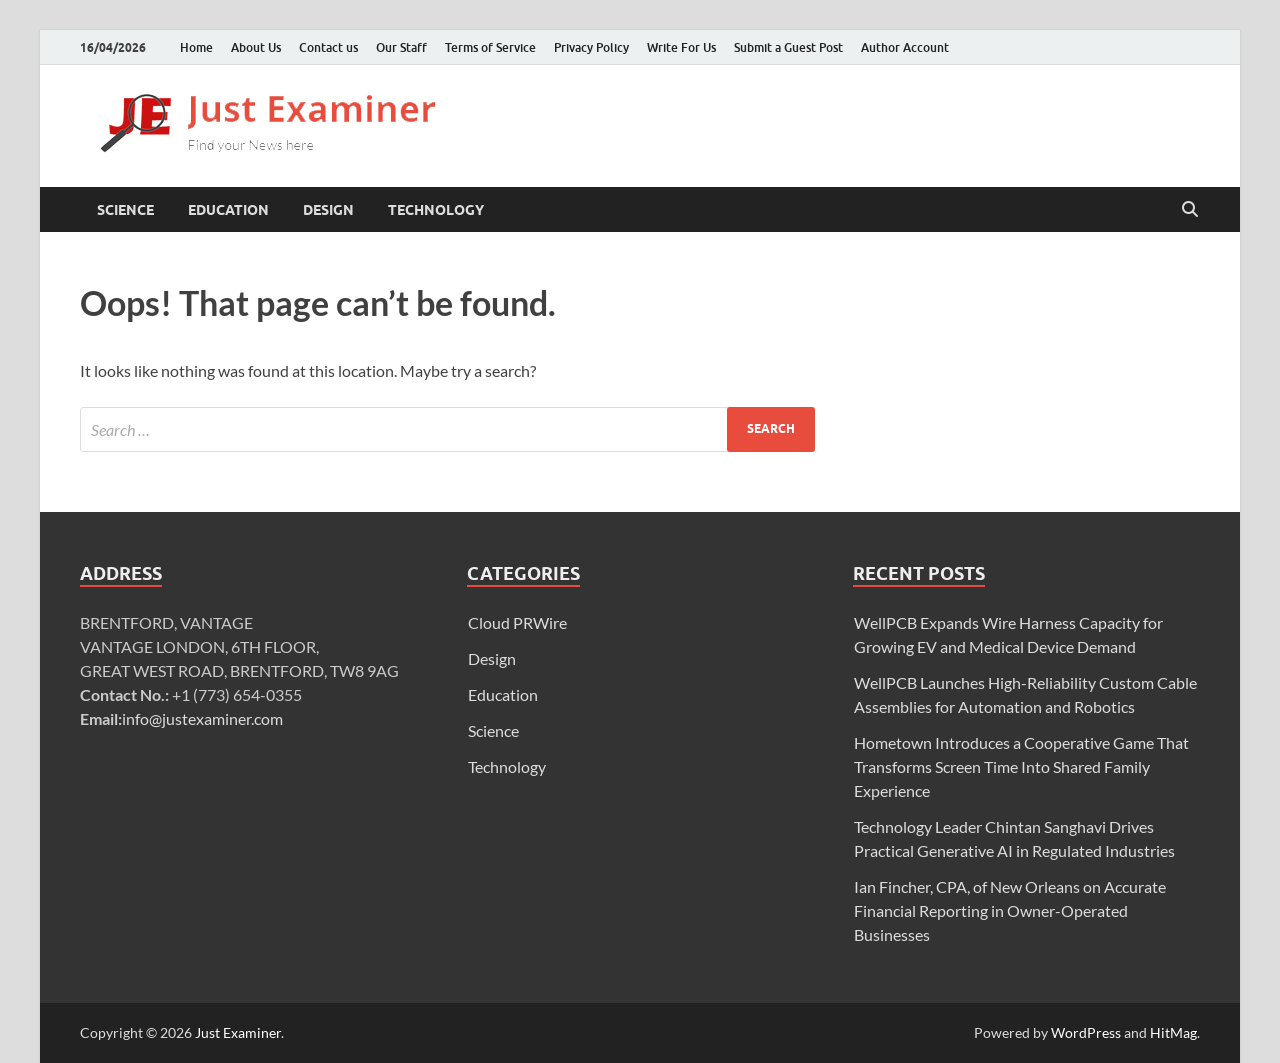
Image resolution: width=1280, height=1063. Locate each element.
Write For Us (681, 47)
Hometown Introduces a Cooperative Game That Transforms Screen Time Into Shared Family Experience (1021, 766)
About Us (256, 47)
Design (328, 210)
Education (228, 210)
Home (196, 47)
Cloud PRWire (517, 622)
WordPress (1086, 1032)
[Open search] (1190, 210)
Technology (436, 210)
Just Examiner (238, 1032)
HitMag (1173, 1032)
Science (125, 210)
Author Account (905, 47)
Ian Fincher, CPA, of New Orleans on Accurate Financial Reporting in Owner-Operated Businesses (1010, 910)
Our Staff (401, 47)
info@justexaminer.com (202, 718)
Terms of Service (490, 47)
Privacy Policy (591, 47)
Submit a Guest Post (788, 47)
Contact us (328, 47)
